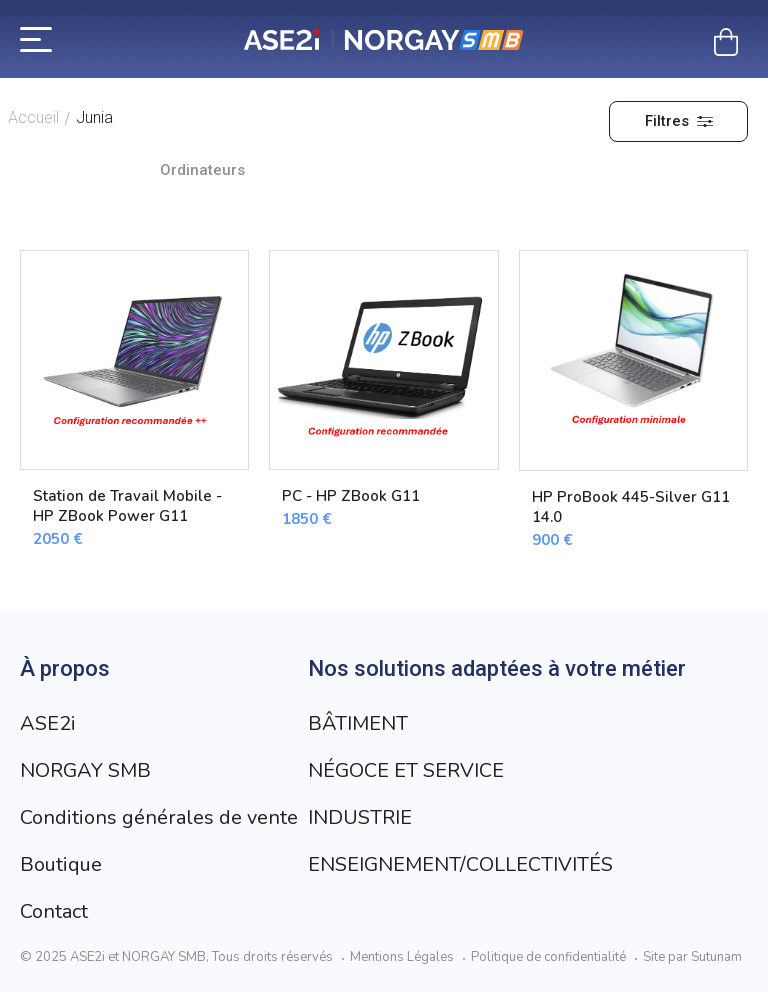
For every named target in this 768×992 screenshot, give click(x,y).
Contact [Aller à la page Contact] (54, 911)
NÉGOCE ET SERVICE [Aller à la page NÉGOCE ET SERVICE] (406, 770)
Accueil (33, 117)
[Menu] (36, 38)
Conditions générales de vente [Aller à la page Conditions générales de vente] (159, 817)
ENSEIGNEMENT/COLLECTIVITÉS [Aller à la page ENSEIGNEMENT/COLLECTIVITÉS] (460, 864)
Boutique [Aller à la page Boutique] (61, 864)
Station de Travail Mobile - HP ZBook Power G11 (127, 506)
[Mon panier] (726, 42)
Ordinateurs (202, 170)
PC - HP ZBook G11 (351, 496)
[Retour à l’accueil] (384, 39)
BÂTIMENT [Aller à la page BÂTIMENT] (358, 723)
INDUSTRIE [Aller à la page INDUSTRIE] (360, 817)
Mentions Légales (402, 957)
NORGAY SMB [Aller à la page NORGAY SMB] (85, 770)
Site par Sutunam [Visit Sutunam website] (692, 957)
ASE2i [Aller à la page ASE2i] (48, 723)
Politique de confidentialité (548, 957)
